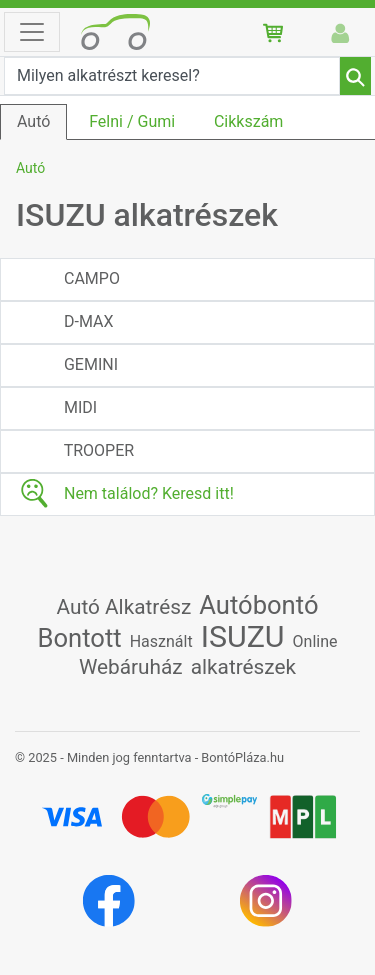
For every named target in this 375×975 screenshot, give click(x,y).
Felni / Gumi (132, 121)
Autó (33, 121)
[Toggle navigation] (32, 32)
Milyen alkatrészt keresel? (108, 75)
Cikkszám (248, 121)
